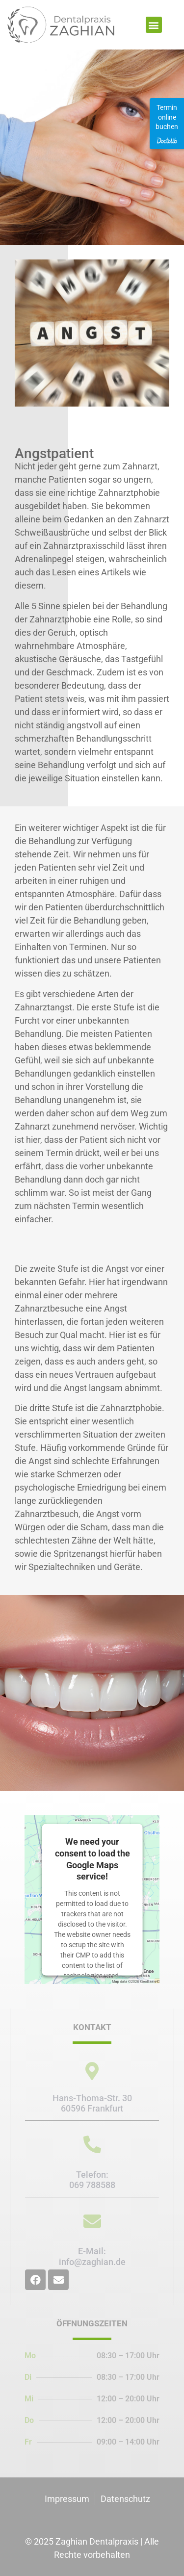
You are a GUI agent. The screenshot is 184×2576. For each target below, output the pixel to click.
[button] (154, 25)
